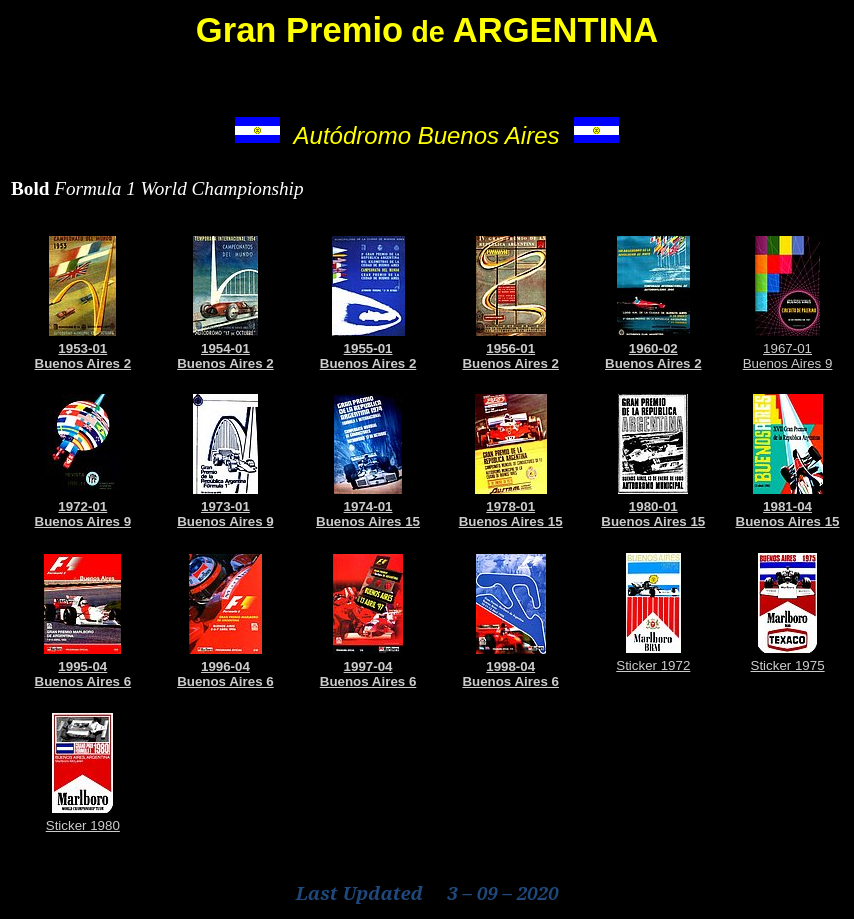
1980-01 (653, 506)
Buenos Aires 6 (83, 681)
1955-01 (368, 348)
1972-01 (82, 506)
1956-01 (510, 348)
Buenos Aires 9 (788, 363)
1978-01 (510, 506)
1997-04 (368, 666)
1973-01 (225, 506)
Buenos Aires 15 (368, 521)
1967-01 (787, 348)
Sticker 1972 (653, 665)
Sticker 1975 (788, 665)
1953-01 (82, 348)
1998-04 (510, 666)
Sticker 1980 (83, 825)
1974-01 (368, 506)
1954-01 (225, 348)
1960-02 (653, 348)
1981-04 (787, 506)
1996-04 (225, 666)
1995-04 (82, 666)
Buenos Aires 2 (83, 363)
